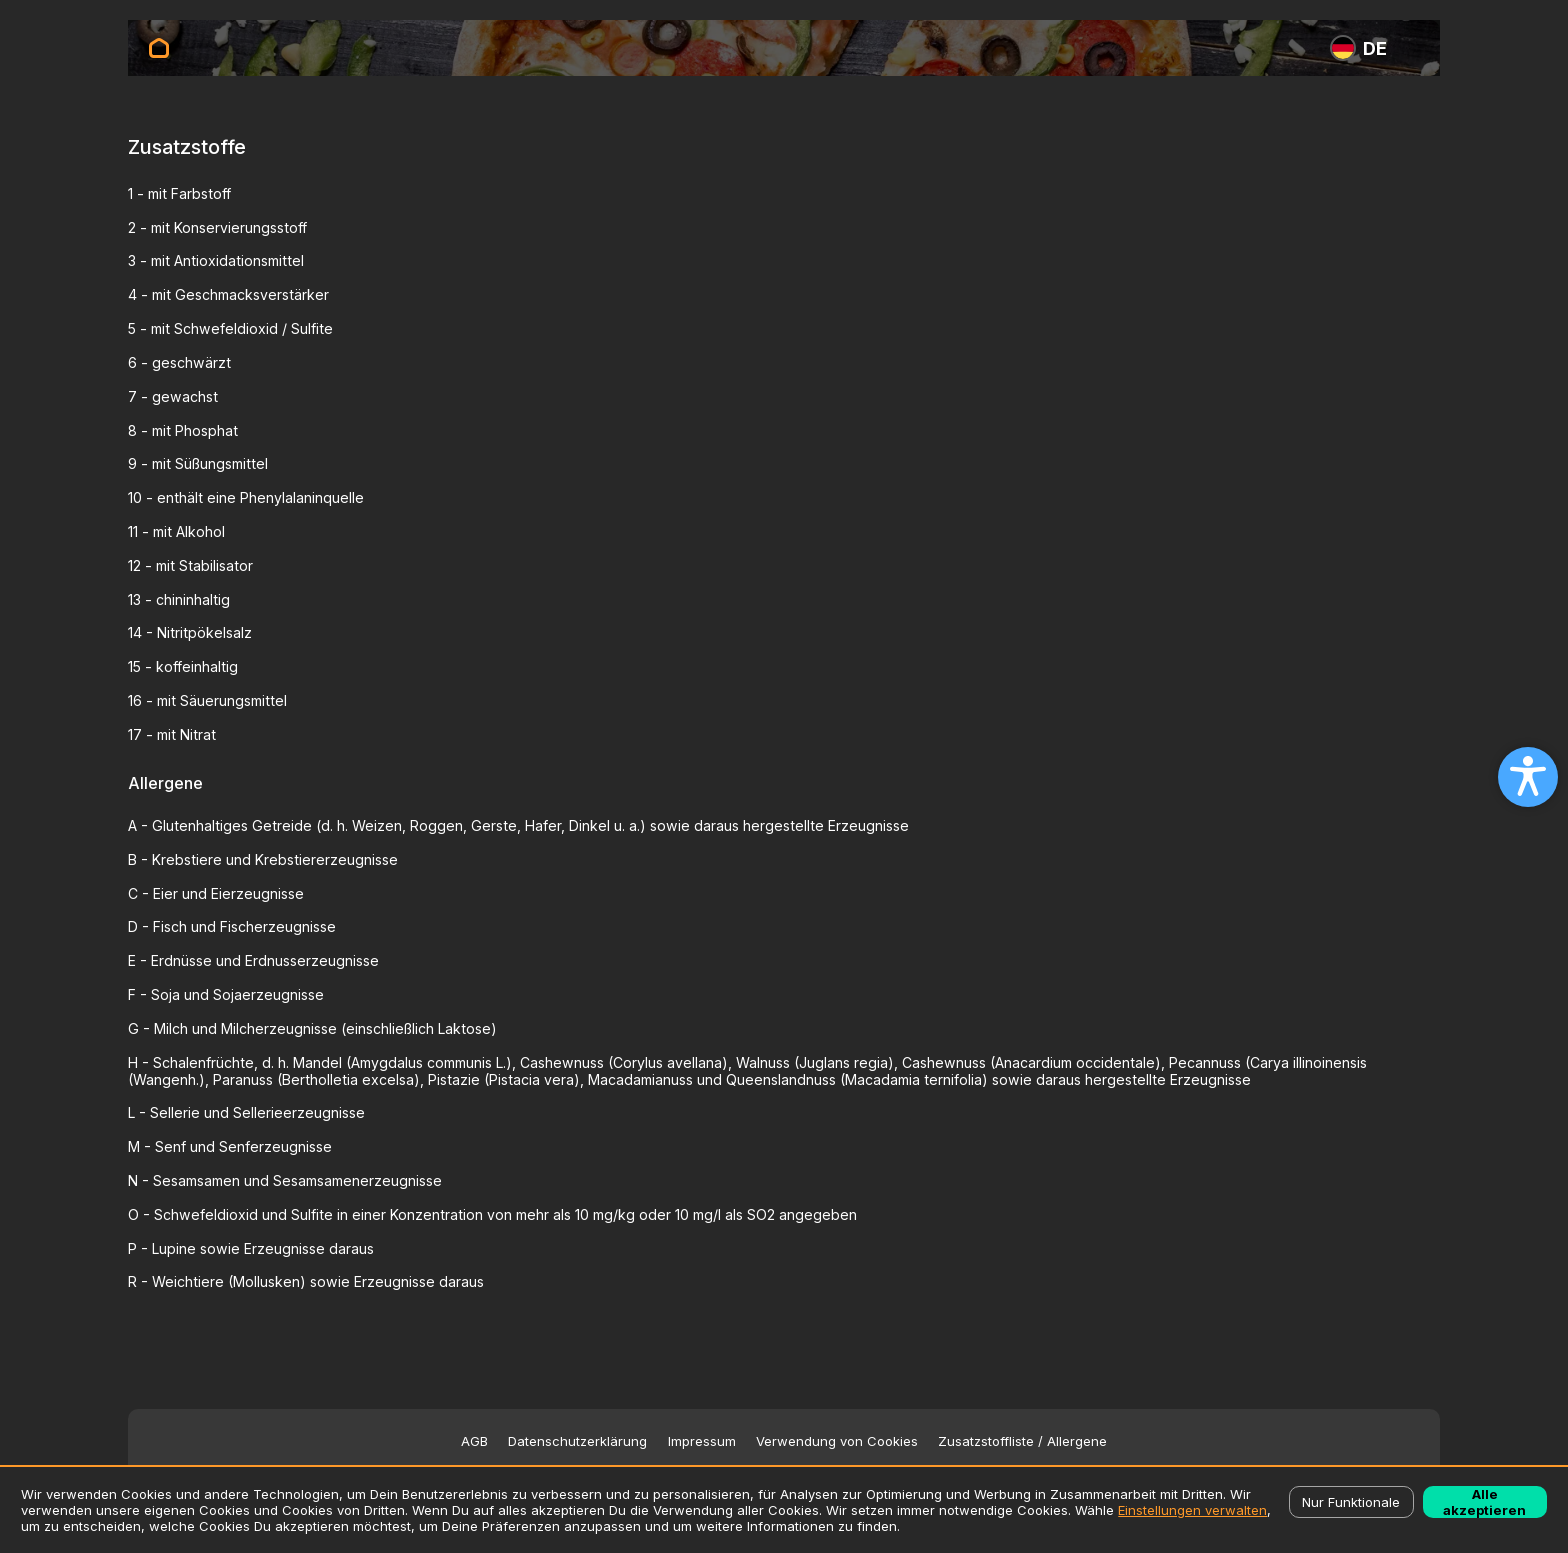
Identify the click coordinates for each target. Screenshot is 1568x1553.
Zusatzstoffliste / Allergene (1022, 1441)
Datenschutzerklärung (577, 1441)
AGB (474, 1441)
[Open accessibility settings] (1528, 777)
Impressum (702, 1441)
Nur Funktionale (1351, 1502)
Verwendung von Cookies (837, 1441)
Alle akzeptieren (1484, 1502)
